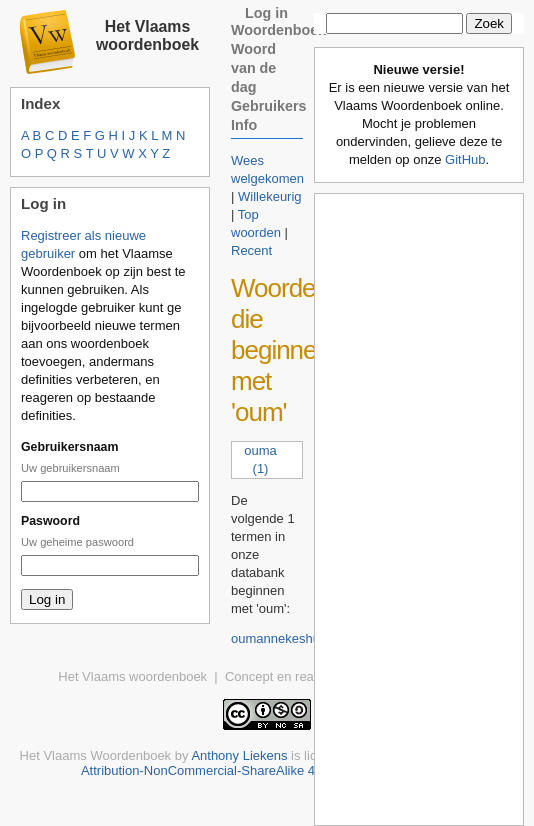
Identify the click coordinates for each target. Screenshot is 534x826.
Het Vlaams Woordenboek (96, 755)
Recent (251, 250)
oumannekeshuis (280, 638)
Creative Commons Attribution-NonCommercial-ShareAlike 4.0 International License (297, 763)
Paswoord (50, 521)
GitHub (465, 159)
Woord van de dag (253, 68)
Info (244, 125)
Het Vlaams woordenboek (147, 35)
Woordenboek (278, 30)
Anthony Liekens (239, 755)
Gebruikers (269, 106)
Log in (266, 13)
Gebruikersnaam (69, 447)
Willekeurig (270, 196)
